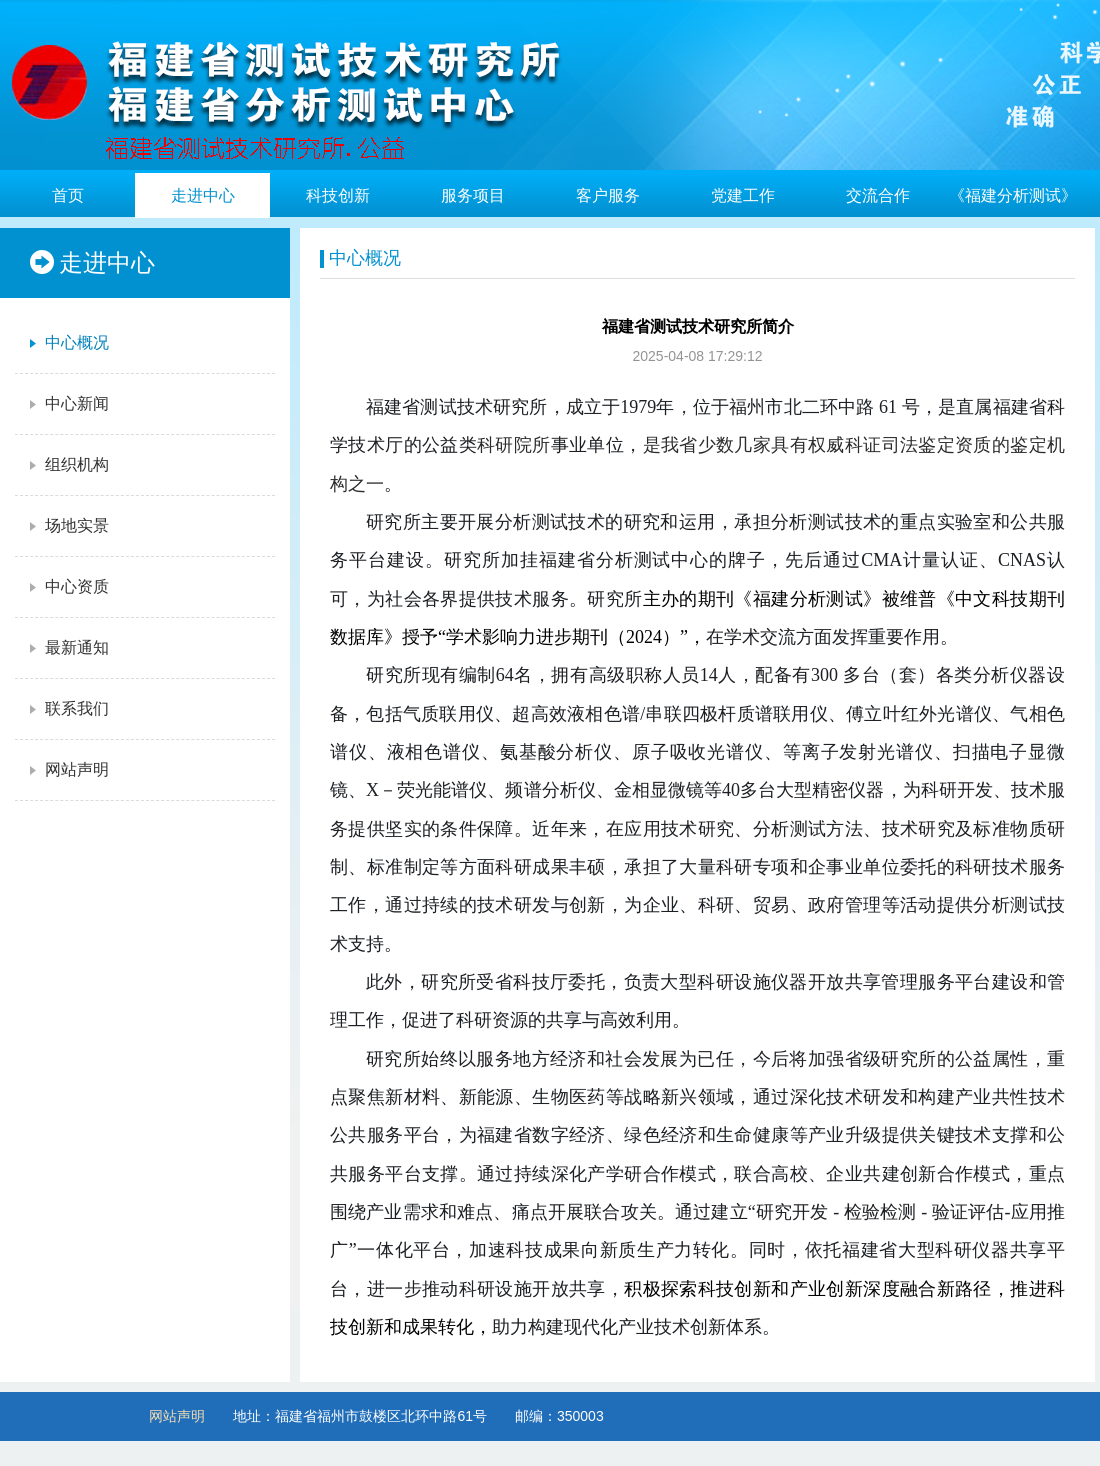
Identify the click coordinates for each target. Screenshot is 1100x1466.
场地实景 (67, 526)
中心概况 (67, 343)
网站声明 (67, 770)
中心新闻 (67, 404)
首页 (68, 195)
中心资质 (67, 587)
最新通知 (67, 648)
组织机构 (67, 465)
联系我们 (67, 709)
